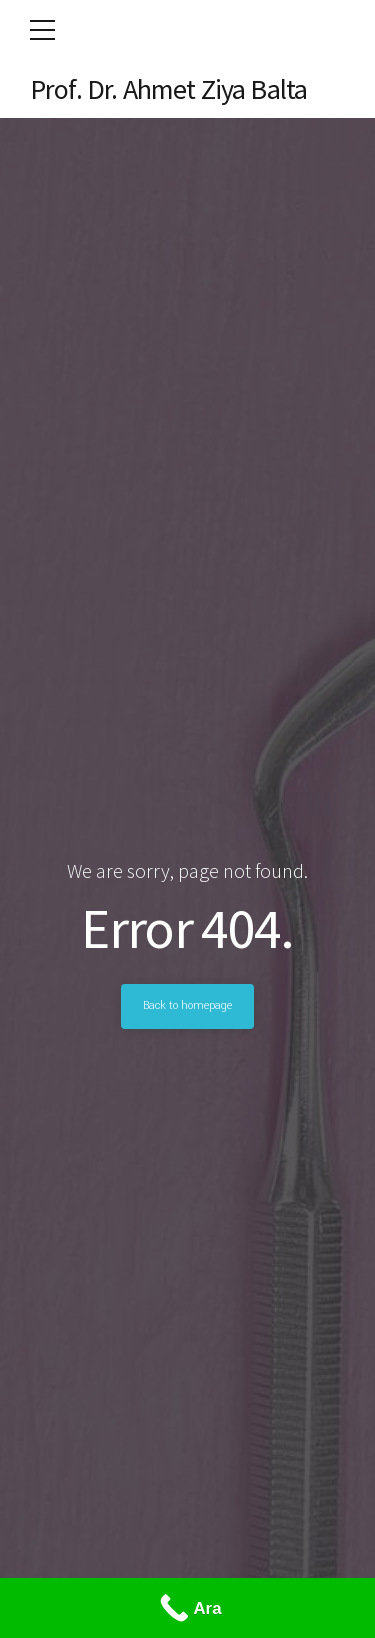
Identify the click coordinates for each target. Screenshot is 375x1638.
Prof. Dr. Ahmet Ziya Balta (168, 89)
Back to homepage (188, 1006)
